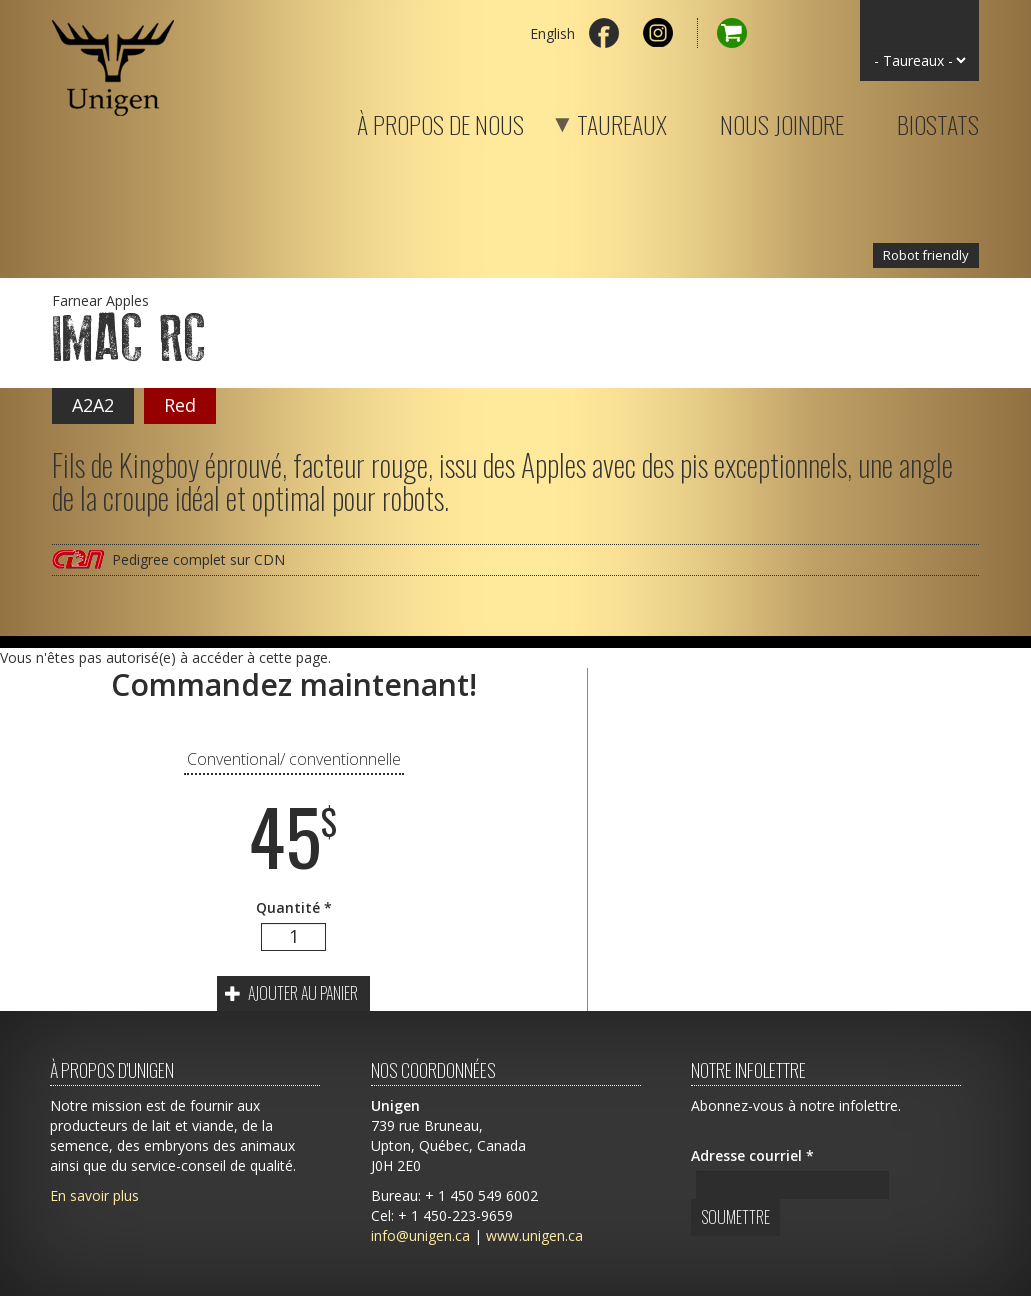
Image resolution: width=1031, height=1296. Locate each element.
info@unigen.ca (420, 1235)
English (552, 33)
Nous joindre (782, 121)
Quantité (294, 907)
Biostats (938, 121)
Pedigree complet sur (198, 559)
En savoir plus (94, 1195)
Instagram (658, 33)
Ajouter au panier (291, 993)
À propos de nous (440, 121)
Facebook (604, 33)
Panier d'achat (722, 33)
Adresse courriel (752, 1155)
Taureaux (597, 121)
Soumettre (735, 1217)
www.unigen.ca (534, 1235)
